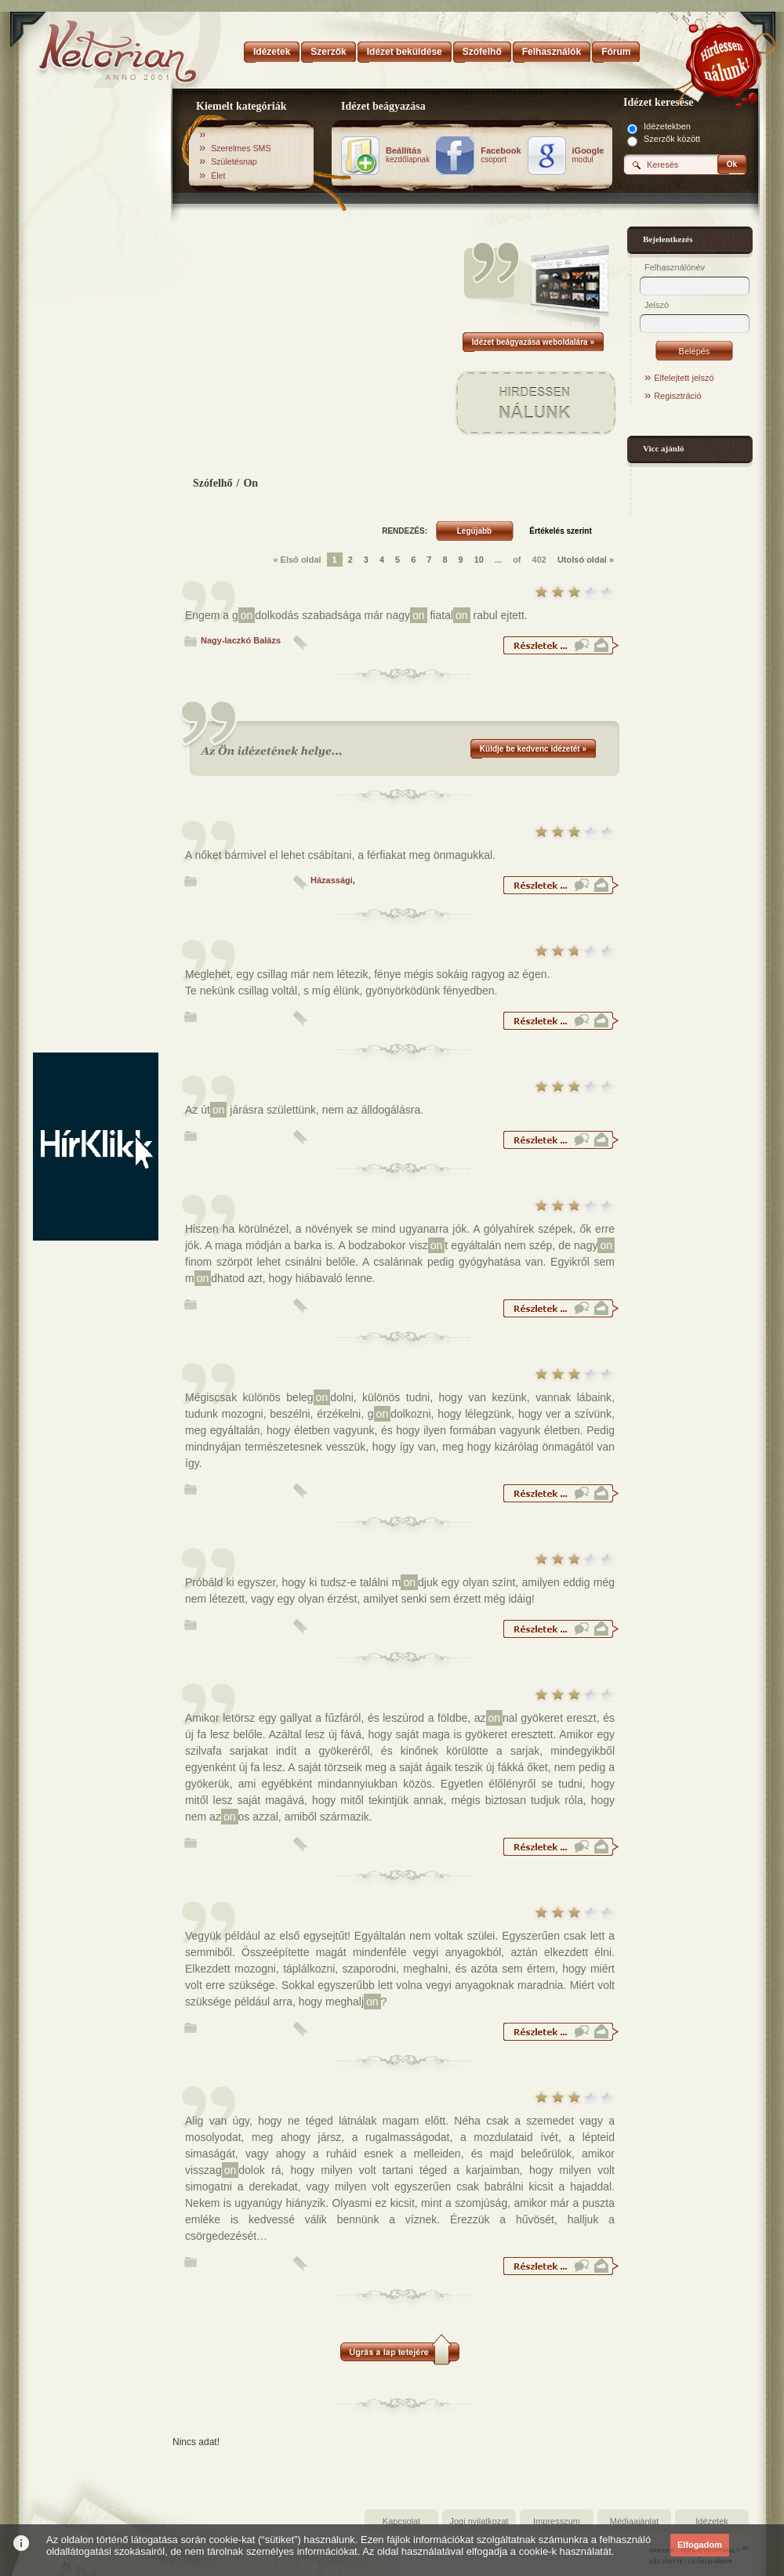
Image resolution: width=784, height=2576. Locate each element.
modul (588, 155)
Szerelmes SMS (240, 148)
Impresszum (556, 2521)
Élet (218, 175)
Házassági (331, 880)
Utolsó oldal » (585, 559)
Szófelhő (213, 483)
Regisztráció (678, 395)
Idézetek (711, 2521)
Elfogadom (699, 2544)
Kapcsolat (401, 2521)
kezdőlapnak (408, 155)
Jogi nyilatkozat (478, 2521)
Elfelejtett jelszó (683, 377)
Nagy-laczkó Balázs (241, 640)
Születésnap (234, 161)
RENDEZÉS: (404, 531)
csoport (501, 155)
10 (479, 559)
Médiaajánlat (634, 2521)
